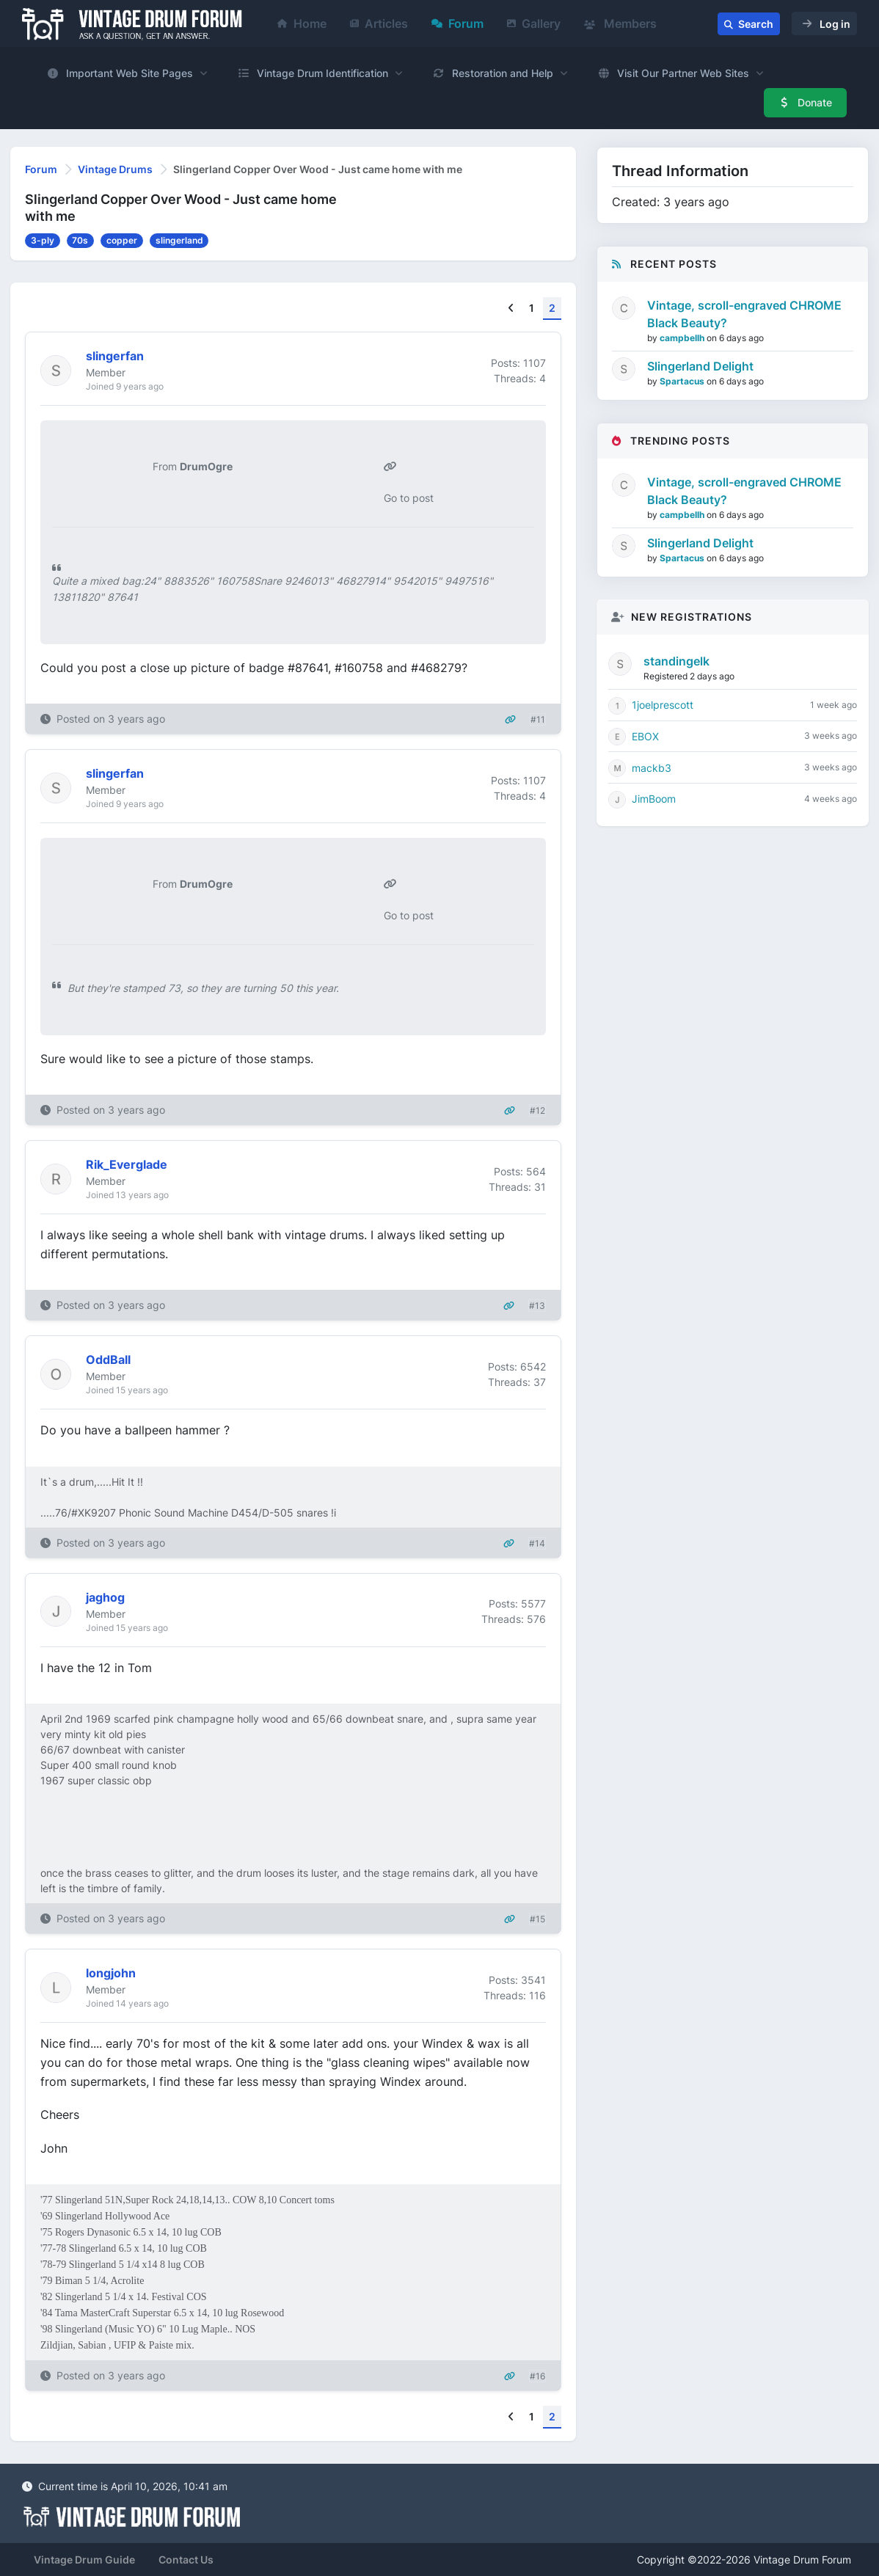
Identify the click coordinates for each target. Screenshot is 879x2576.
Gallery (534, 23)
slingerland (179, 240)
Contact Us (186, 2559)
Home (302, 23)
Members (620, 23)
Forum (457, 23)
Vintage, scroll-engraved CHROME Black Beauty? (744, 314)
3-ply (42, 240)
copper (121, 240)
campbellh (683, 337)
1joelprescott (662, 704)
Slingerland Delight (700, 366)
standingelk (676, 661)
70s (80, 240)
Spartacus (683, 381)
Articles (379, 23)
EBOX (645, 736)
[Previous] (511, 308)
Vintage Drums (115, 169)
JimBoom (654, 798)
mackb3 (651, 768)
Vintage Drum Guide (84, 2559)
